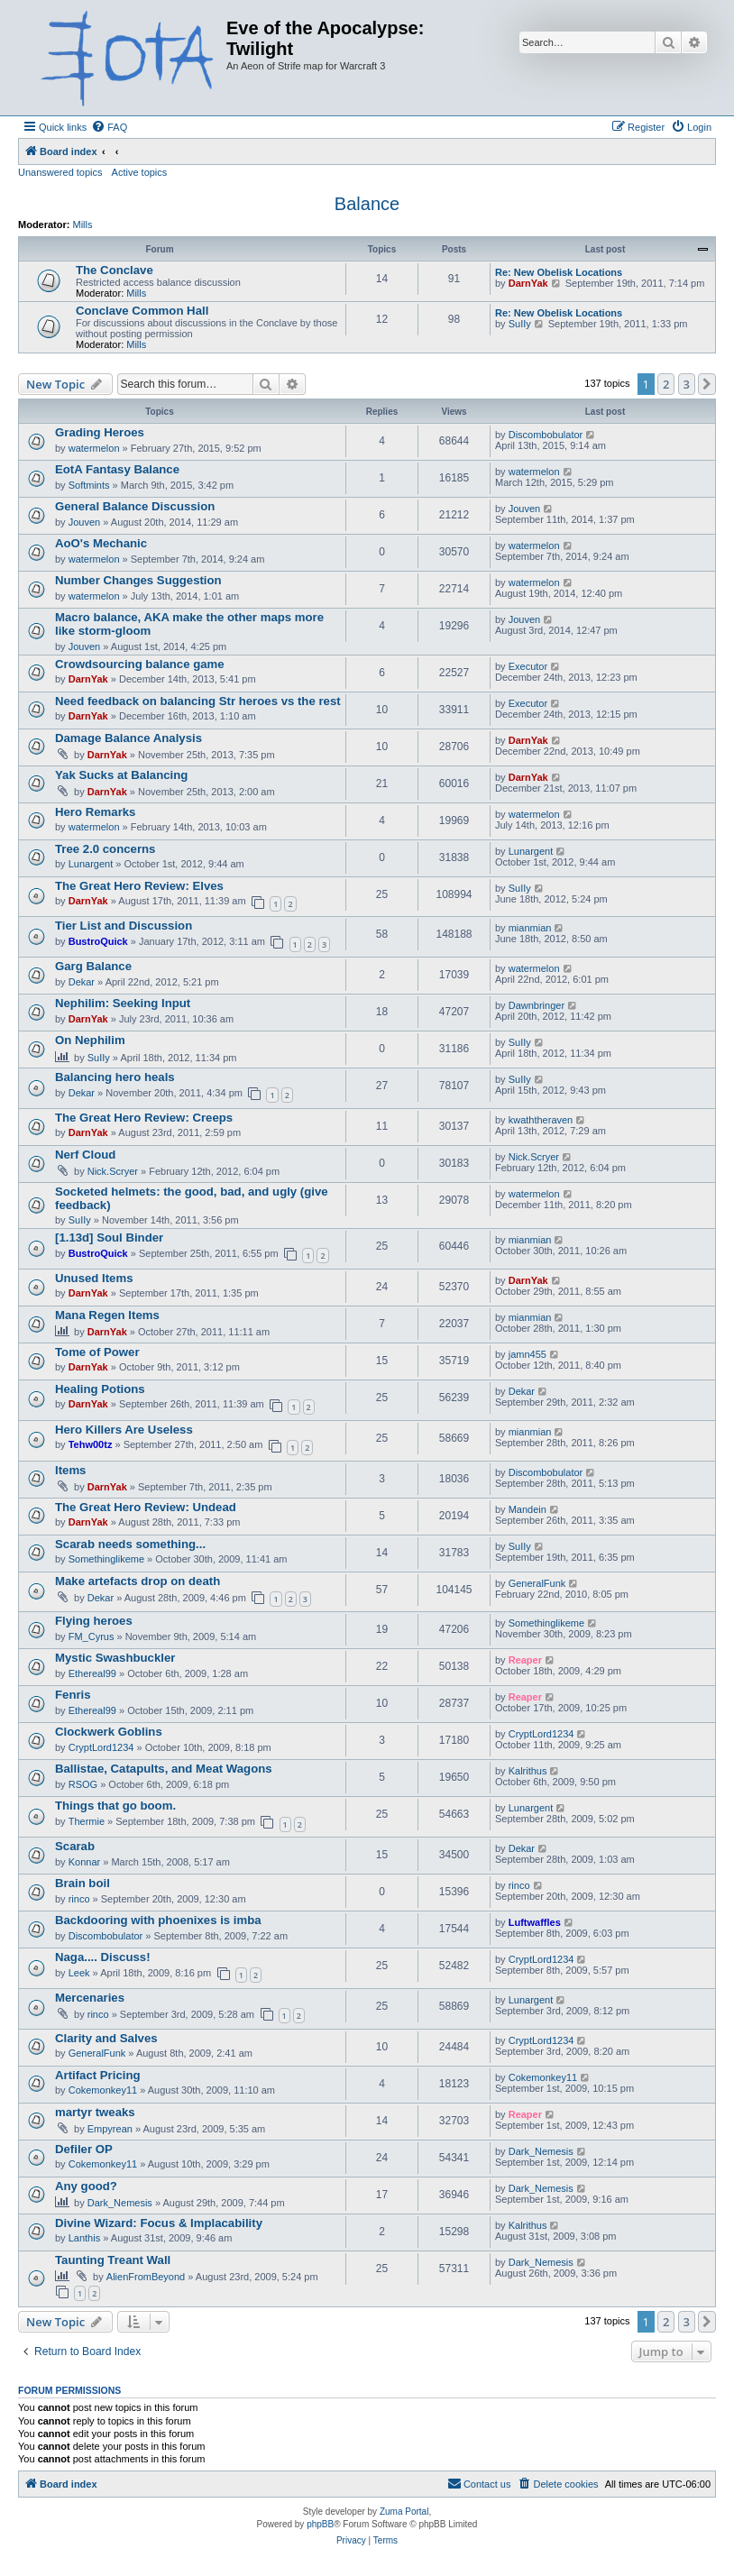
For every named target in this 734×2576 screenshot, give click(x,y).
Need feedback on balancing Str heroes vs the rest (198, 701)
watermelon (94, 448)
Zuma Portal (404, 2511)
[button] (707, 384)
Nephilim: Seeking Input (122, 1003)
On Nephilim (90, 1040)
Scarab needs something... (130, 1544)
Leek (79, 1972)
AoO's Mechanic (101, 543)
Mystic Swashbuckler (115, 1657)
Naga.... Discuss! (103, 1957)
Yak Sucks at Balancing (121, 775)
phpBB (320, 2524)
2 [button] (666, 384)
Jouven (84, 522)
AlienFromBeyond (145, 2276)
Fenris (73, 1694)
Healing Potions (100, 1389)
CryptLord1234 (101, 1747)
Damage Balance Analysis (128, 738)
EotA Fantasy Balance (117, 469)
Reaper (525, 1660)
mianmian (530, 927)
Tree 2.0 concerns (105, 849)
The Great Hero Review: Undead (145, 1507)
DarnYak (528, 283)
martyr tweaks (95, 2112)
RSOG (83, 1784)
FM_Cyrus (92, 1636)
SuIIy (520, 323)
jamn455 (527, 1354)
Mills (83, 224)
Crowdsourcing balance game (140, 664)
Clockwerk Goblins (108, 1731)
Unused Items (94, 1278)
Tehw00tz (91, 1444)
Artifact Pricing (98, 2075)
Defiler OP (84, 2149)
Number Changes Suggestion (138, 580)
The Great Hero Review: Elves (139, 886)
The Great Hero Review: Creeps (144, 1117)
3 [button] (687, 384)
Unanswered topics (60, 172)
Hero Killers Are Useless (124, 1429)
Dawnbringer (536, 1005)
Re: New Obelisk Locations (558, 272)
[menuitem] (109, 127)
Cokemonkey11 (103, 2090)
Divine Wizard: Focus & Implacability (158, 2223)
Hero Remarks (95, 812)
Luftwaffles (535, 1922)
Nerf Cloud (85, 1154)
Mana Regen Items (107, 1315)
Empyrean (110, 2128)
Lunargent (91, 863)
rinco (79, 1898)
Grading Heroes (99, 432)
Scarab (75, 1846)
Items (70, 1470)
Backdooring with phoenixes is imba (158, 1920)
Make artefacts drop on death (137, 1581)
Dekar (82, 981)
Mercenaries (89, 1997)
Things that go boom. (115, 1805)
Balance (367, 204)
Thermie (87, 1821)
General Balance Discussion (135, 506)
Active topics (140, 172)
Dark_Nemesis (541, 2151)
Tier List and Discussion (123, 925)
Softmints (89, 485)
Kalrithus (528, 1770)
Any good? (86, 2186)
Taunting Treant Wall (112, 2260)
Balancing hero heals (115, 1077)
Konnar (84, 1861)
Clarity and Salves (106, 2038)
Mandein (527, 1509)
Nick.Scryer (112, 1171)
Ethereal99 (92, 1673)
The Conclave (114, 270)
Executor (528, 666)
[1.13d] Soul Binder (109, 1237)
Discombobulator (546, 434)
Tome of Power (97, 1352)
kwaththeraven (541, 1119)
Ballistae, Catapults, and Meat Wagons (163, 1768)
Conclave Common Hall (142, 310)
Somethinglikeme (106, 1559)
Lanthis (84, 2237)
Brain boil (82, 1883)
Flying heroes (94, 1620)
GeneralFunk (537, 1583)
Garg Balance (93, 966)
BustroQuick (98, 941)
